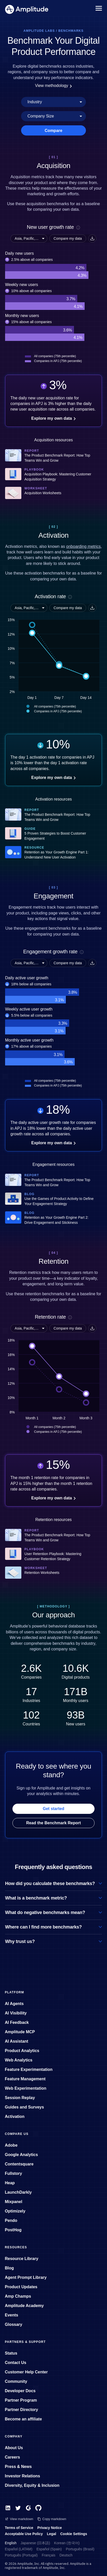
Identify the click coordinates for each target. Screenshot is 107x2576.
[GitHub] (38, 2508)
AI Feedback (17, 2022)
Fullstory (13, 2173)
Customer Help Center (26, 2372)
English (11, 2543)
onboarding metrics (83, 546)
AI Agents (14, 2003)
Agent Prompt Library (26, 2277)
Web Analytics (18, 2060)
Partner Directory (21, 2409)
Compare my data (68, 238)
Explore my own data (53, 418)
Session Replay (20, 2098)
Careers (12, 2457)
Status (11, 2353)
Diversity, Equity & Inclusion (32, 2485)
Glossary (13, 2324)
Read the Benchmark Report (53, 1823)
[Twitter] (18, 2508)
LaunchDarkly (18, 2192)
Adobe (11, 2145)
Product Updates (21, 2287)
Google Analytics (21, 2154)
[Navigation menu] (99, 8)
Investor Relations (22, 2476)
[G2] (28, 2508)
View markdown (19, 2519)
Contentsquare (19, 2164)
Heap (10, 2183)
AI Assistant (16, 2041)
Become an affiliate (23, 2419)
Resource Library (21, 2258)
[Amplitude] (26, 8)
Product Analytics (22, 2050)
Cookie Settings (73, 2534)
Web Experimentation (25, 2088)
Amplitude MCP (20, 2032)
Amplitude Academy (24, 2305)
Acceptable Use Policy (24, 2534)
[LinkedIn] (8, 2508)
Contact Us (15, 2362)
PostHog (13, 2230)
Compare (53, 130)
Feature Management (25, 2079)
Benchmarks (71, 31)
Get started (53, 1808)
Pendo (11, 2220)
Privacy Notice (49, 2528)
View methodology (53, 85)
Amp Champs (18, 2296)
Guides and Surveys (24, 2107)
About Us (14, 2448)
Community (16, 2381)
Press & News (18, 2466)
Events (11, 2315)
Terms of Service (19, 2528)
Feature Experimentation (29, 2069)
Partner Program (21, 2400)
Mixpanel (13, 2202)
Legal (51, 2534)
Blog (9, 2268)
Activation (14, 2116)
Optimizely (15, 2211)
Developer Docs (20, 2391)
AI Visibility (16, 2013)
